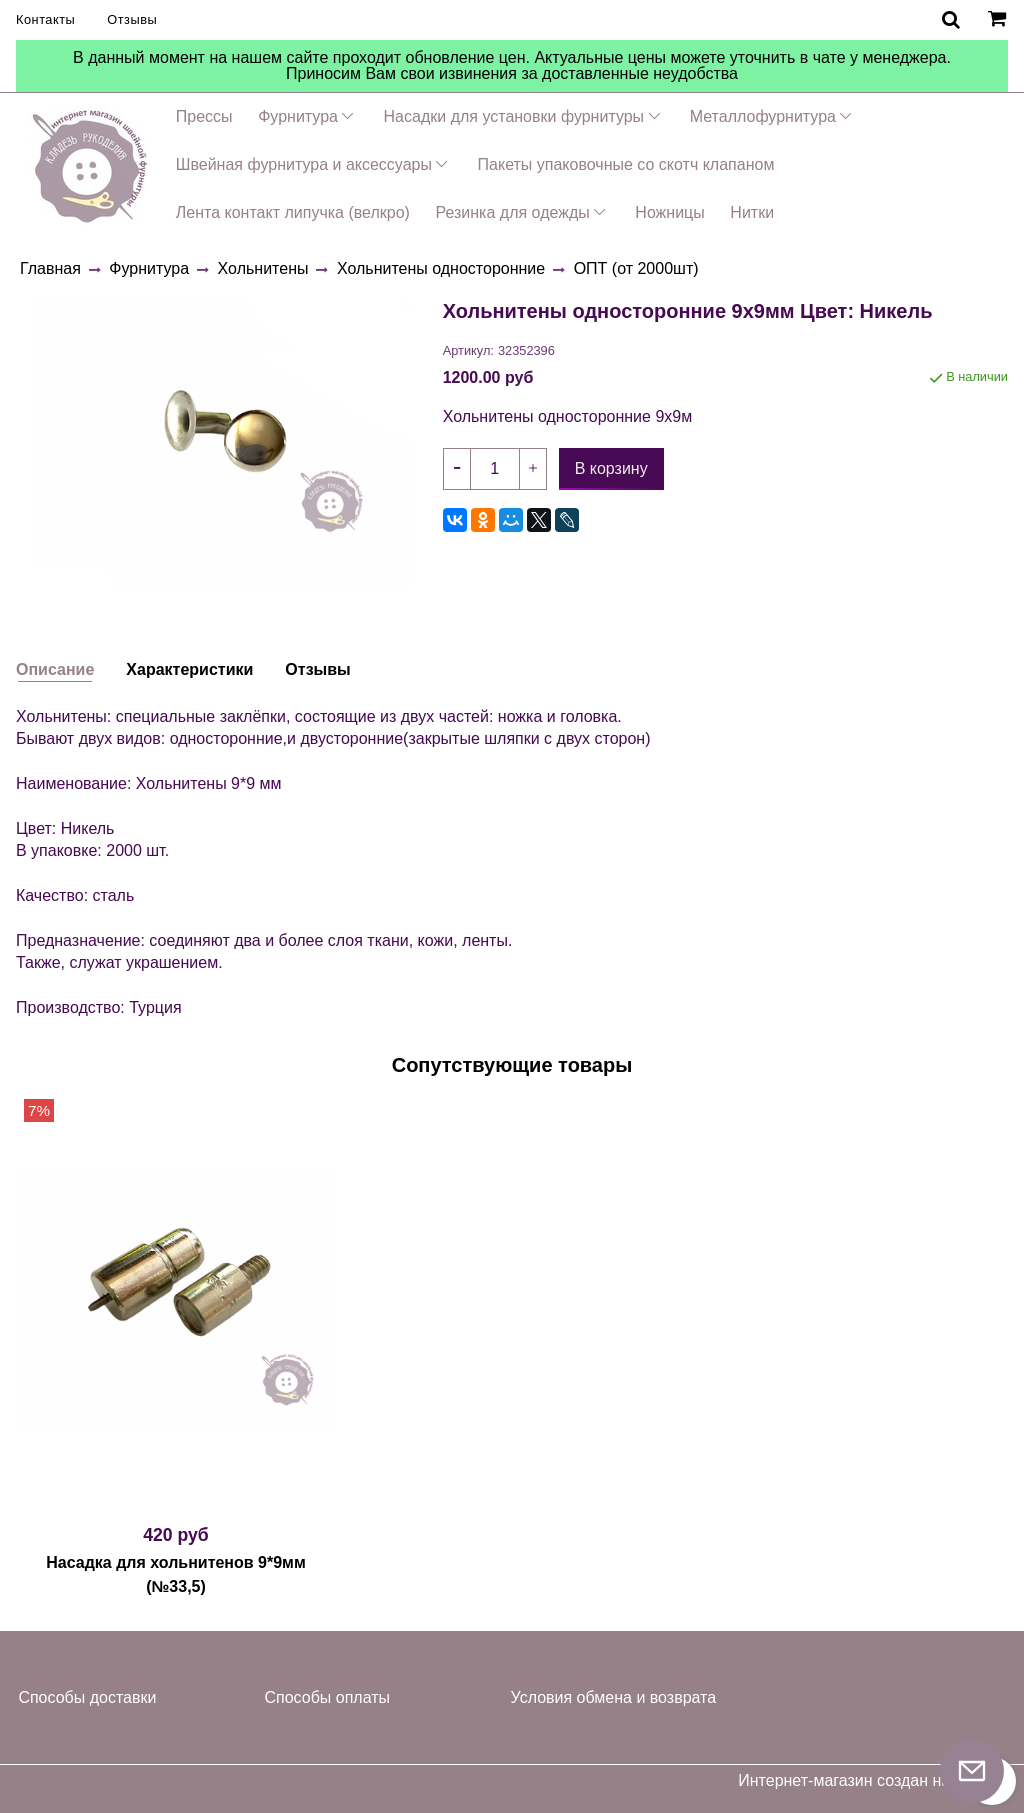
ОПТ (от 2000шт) (636, 268)
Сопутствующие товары (512, 1065)
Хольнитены (263, 268)
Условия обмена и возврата (614, 1697)
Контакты (45, 19)
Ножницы (669, 212)
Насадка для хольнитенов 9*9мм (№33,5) (176, 1574)
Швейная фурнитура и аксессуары (304, 164)
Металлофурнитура (763, 116)
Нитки (752, 212)
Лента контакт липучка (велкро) (293, 212)
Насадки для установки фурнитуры (514, 116)
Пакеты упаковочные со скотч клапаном (626, 164)
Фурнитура (298, 116)
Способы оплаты (327, 1697)
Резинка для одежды (512, 212)
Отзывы (132, 19)
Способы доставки (87, 1697)
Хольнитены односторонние (441, 268)
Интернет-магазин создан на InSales (873, 1781)
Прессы (204, 116)
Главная (50, 268)
